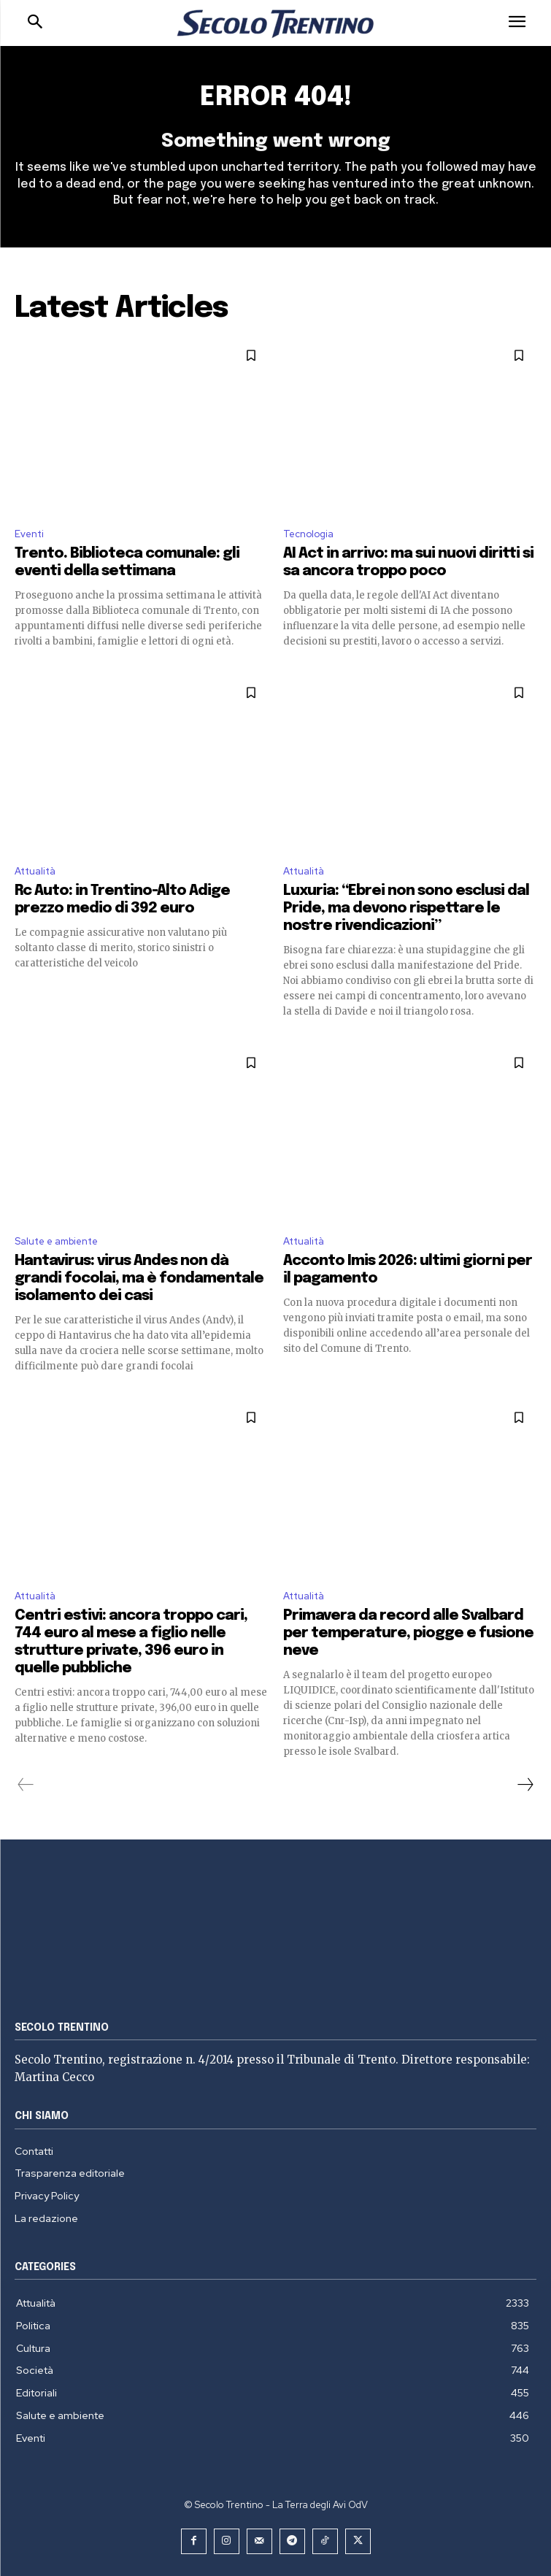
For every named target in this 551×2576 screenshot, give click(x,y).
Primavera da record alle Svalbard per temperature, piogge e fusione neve (408, 1633)
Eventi (29, 534)
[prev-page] (26, 1785)
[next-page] (524, 1785)
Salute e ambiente (56, 1241)
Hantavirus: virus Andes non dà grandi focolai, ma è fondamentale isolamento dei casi (139, 1278)
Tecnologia (308, 534)
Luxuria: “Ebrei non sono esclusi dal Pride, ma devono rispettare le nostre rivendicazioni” (406, 908)
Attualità (35, 871)
